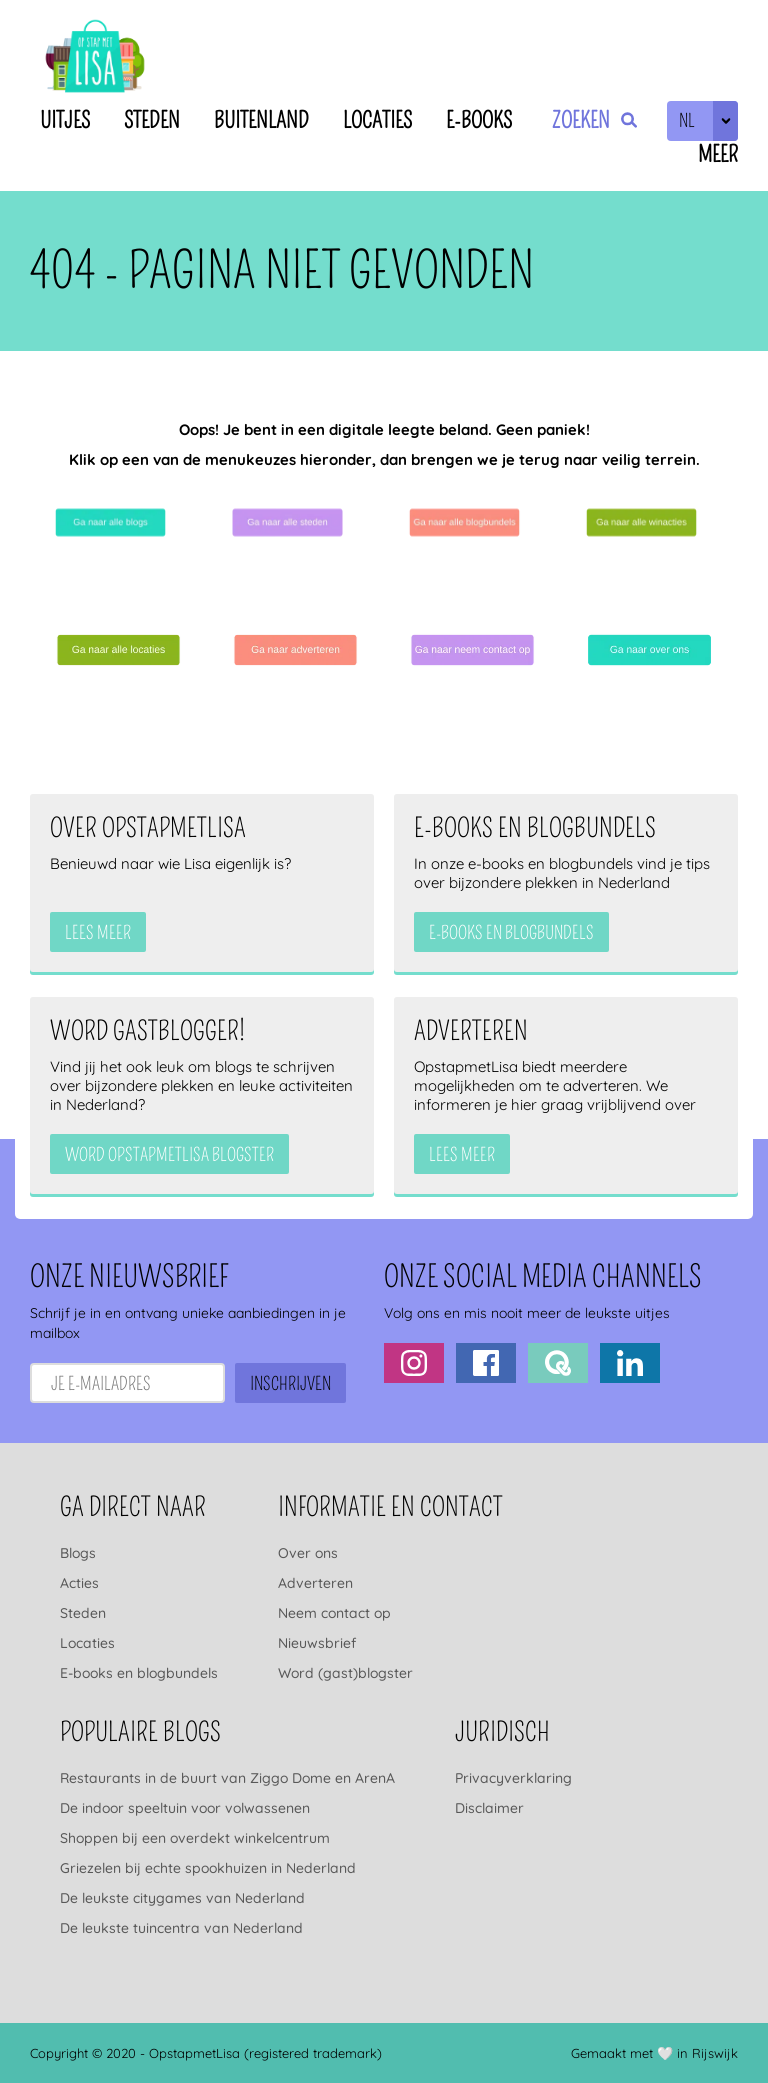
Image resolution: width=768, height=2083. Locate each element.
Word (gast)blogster (345, 1673)
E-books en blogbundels (139, 1673)
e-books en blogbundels (511, 933)
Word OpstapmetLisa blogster (169, 1155)
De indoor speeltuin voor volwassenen (185, 1808)
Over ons (308, 1553)
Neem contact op (334, 1613)
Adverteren (315, 1583)
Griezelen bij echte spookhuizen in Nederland (208, 1868)
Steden (152, 120)
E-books (479, 120)
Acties (79, 1583)
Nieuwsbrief (317, 1643)
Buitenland (261, 120)
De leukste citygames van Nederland (182, 1898)
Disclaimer (489, 1808)
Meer (718, 154)
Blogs (78, 1553)
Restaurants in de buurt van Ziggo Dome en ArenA (227, 1778)
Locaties (377, 120)
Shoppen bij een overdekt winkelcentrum (195, 1838)
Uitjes (65, 120)
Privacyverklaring (513, 1778)
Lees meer (98, 933)
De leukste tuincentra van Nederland (181, 1928)
